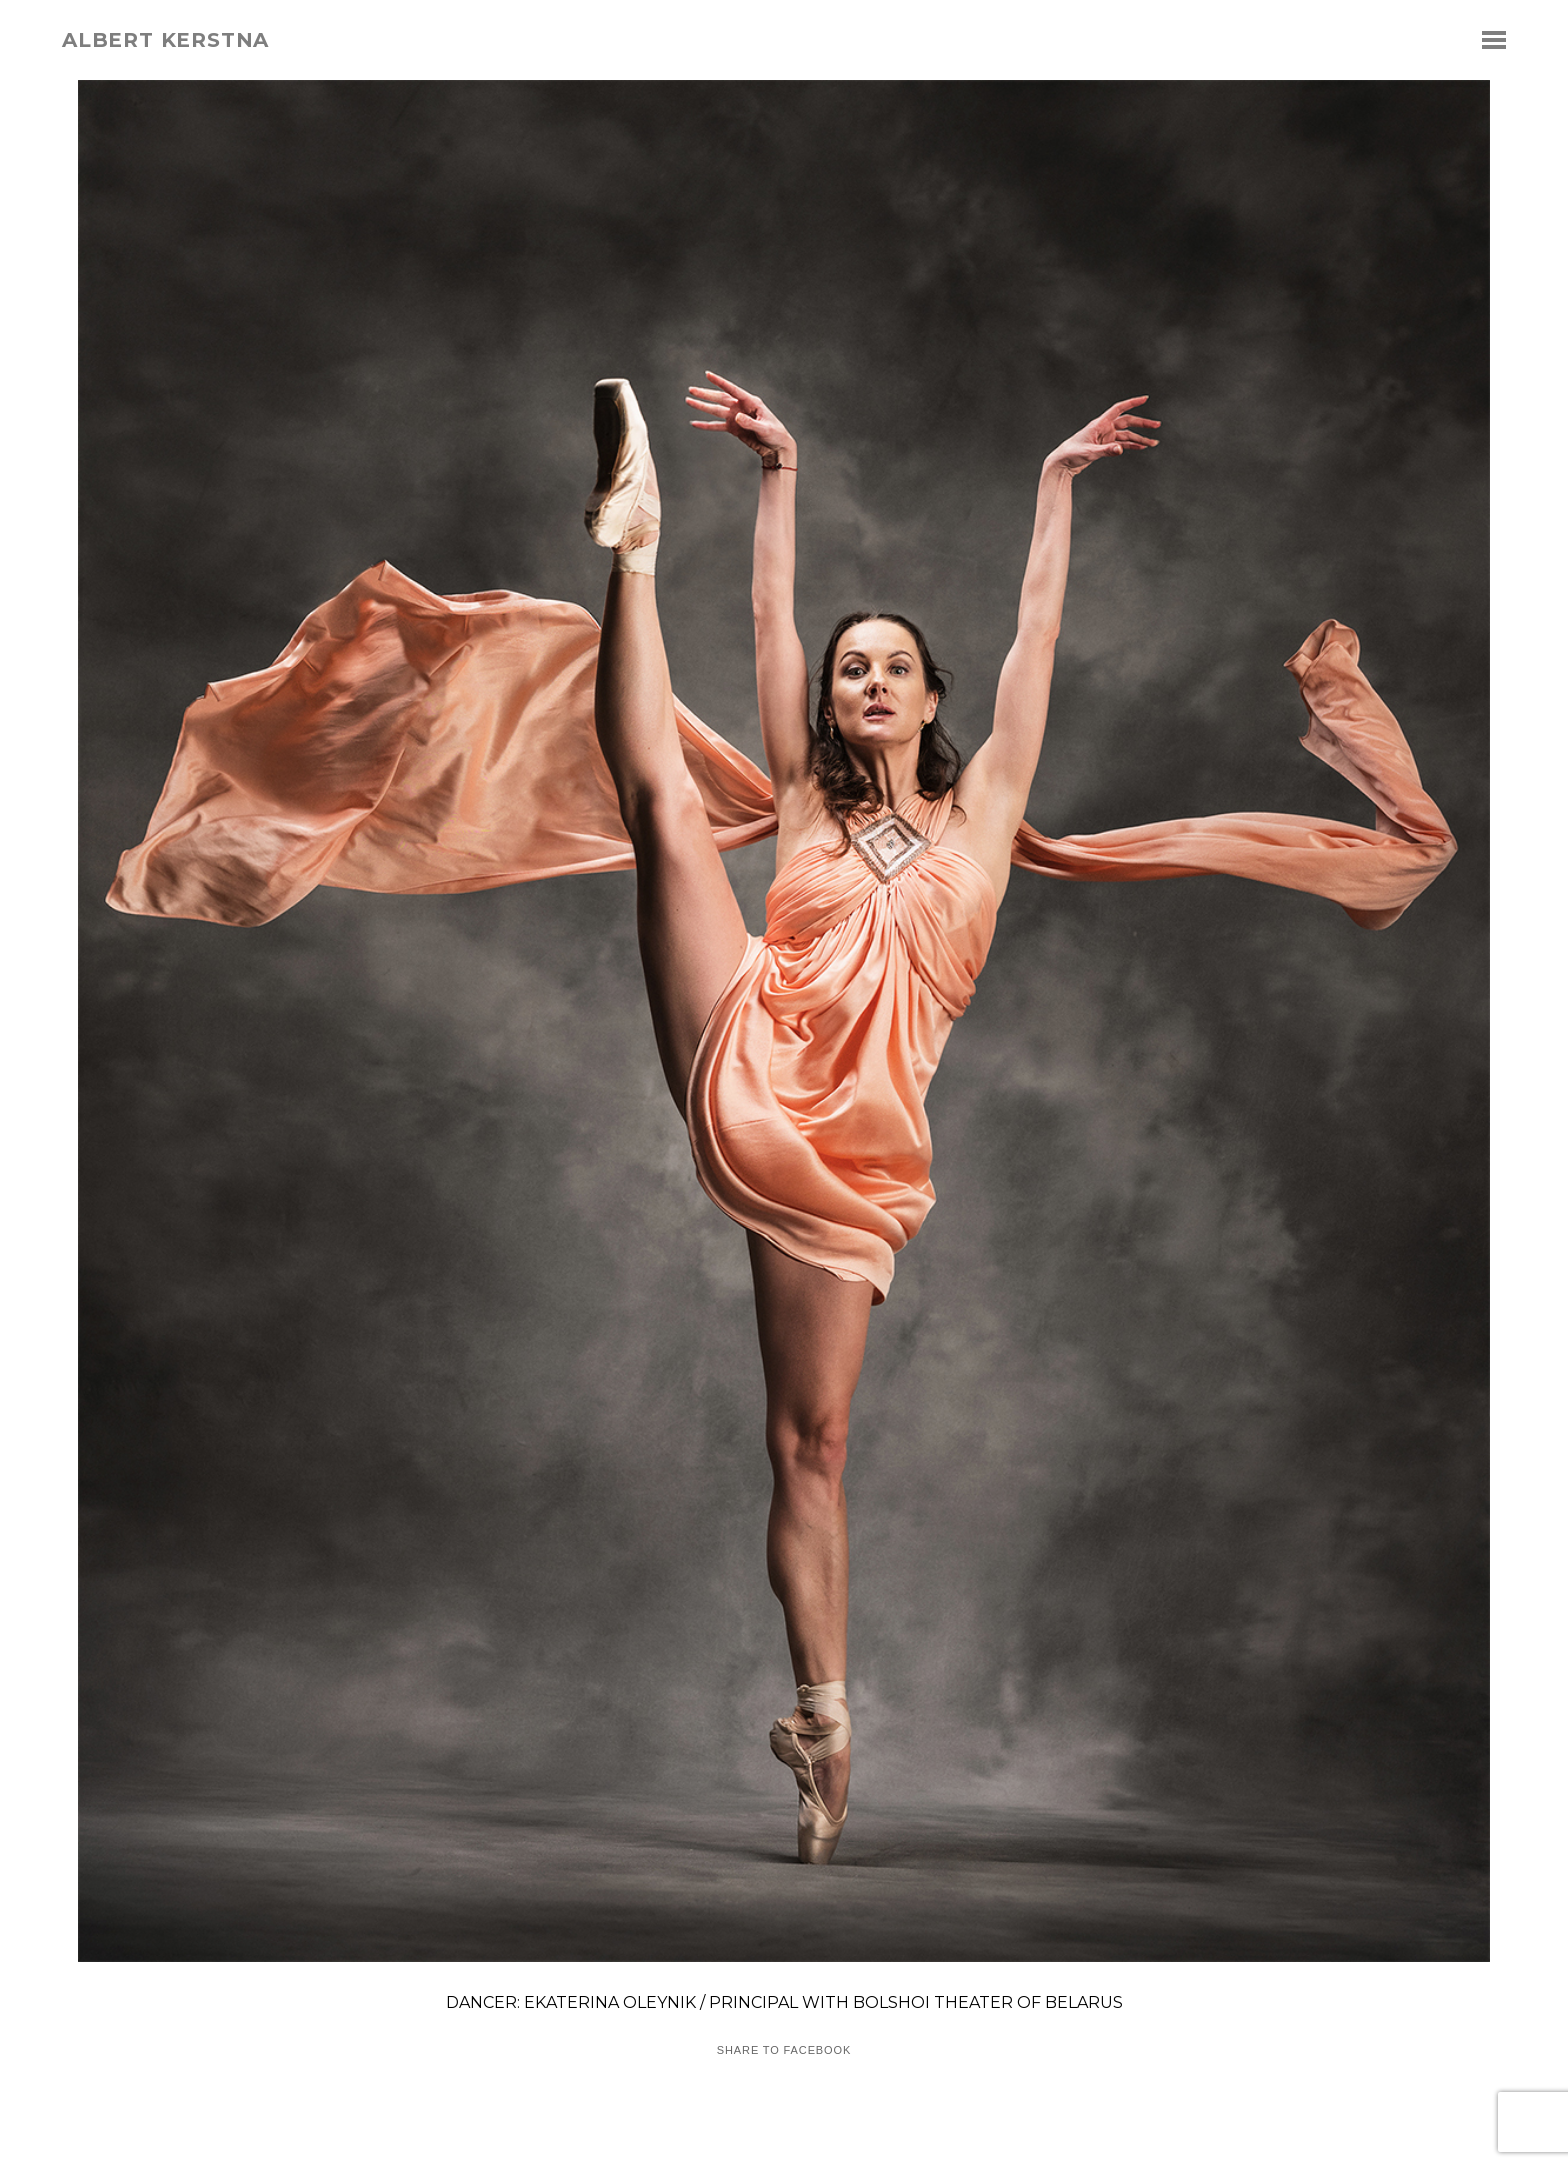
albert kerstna (165, 40)
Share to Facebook (784, 2050)
